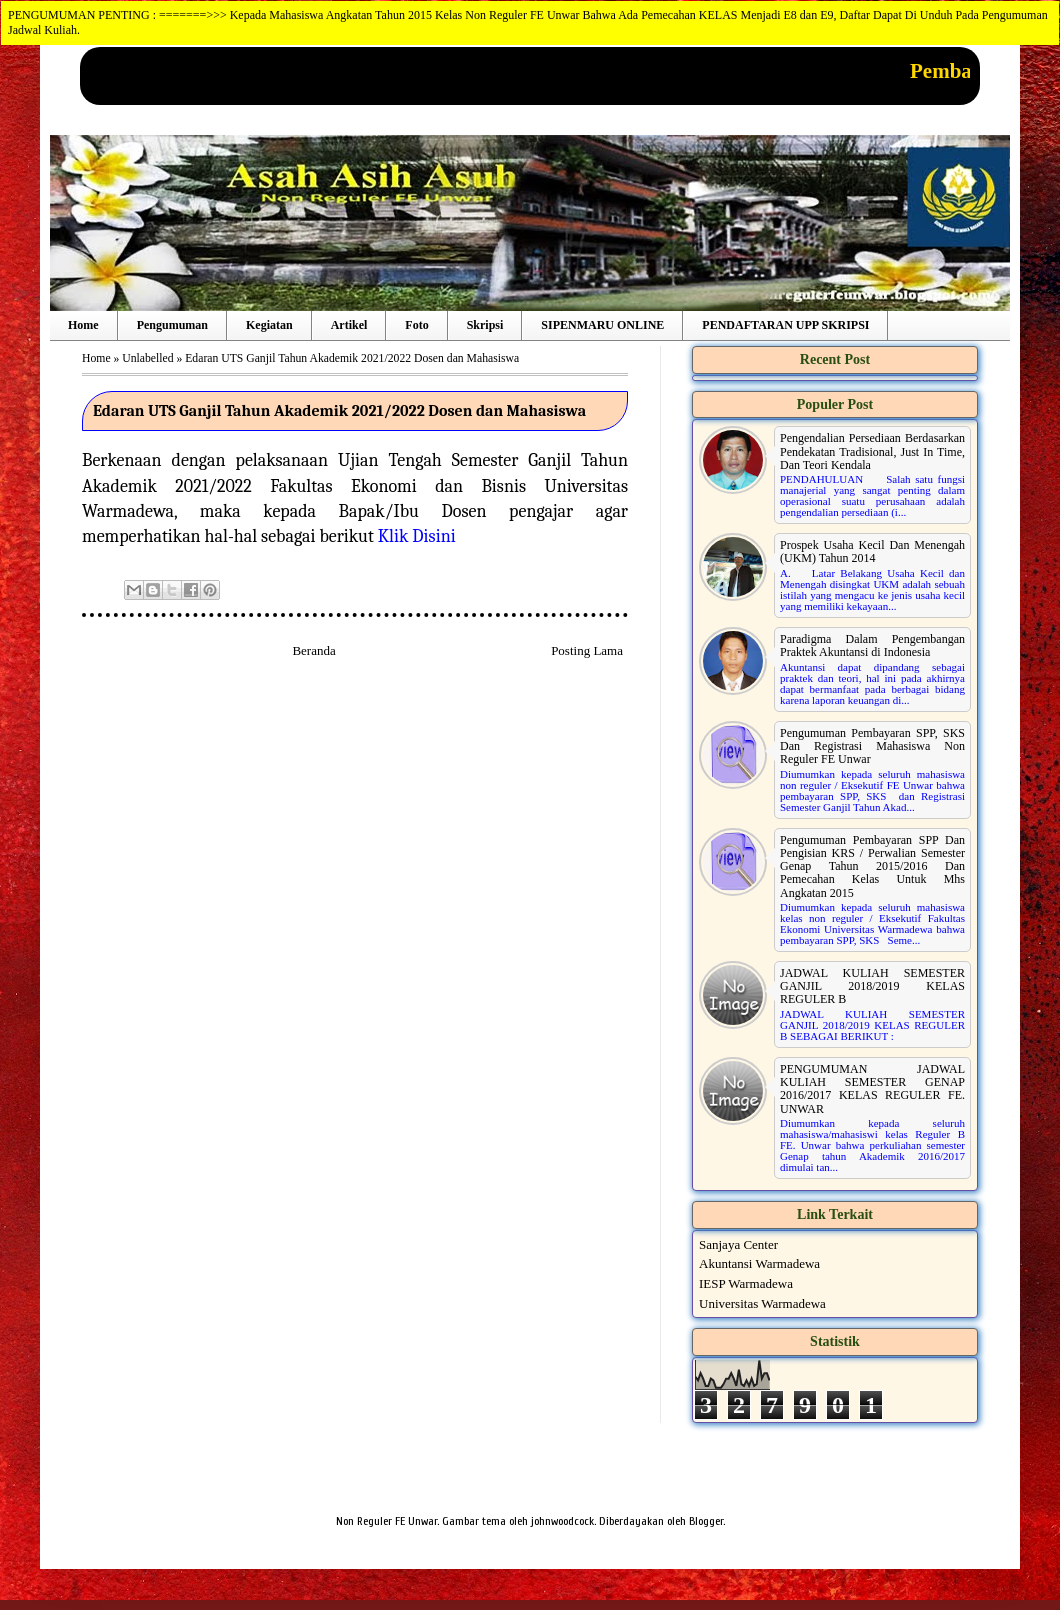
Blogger (706, 1521)
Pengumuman (172, 325)
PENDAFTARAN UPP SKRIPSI (785, 325)
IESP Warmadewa (746, 1283)
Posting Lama (587, 650)
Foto (416, 325)
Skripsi (485, 325)
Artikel (349, 325)
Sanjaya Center (738, 1244)
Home (83, 325)
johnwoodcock (562, 1521)
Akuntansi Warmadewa (759, 1263)
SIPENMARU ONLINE (602, 325)
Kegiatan (269, 325)
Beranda (313, 650)
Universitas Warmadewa (762, 1303)
